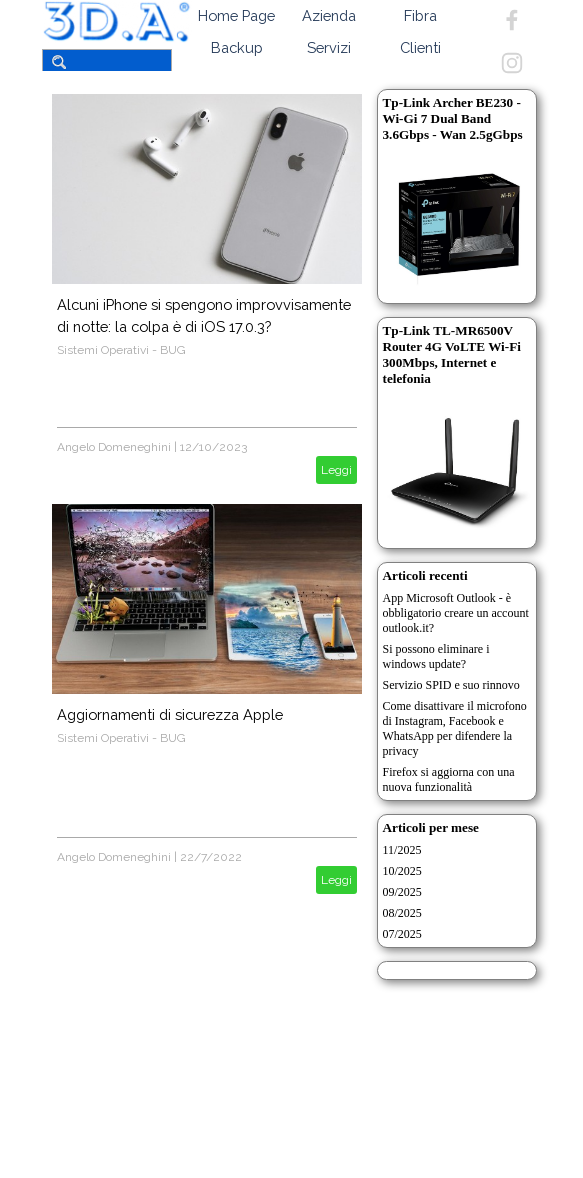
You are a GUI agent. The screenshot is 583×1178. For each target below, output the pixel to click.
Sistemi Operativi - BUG (121, 350)
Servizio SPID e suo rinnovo (451, 685)
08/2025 (402, 913)
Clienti (420, 47)
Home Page (236, 15)
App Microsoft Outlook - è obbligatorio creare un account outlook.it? (456, 613)
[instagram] (512, 63)
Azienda (329, 15)
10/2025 (402, 871)
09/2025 (402, 892)
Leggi (336, 470)
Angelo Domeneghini (114, 447)
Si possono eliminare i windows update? (436, 656)
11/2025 (402, 850)
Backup (237, 47)
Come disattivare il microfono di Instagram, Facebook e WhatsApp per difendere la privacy (455, 728)
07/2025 (402, 934)
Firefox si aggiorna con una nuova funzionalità (449, 779)
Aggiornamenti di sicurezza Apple (170, 714)
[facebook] (512, 20)
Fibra (420, 15)
